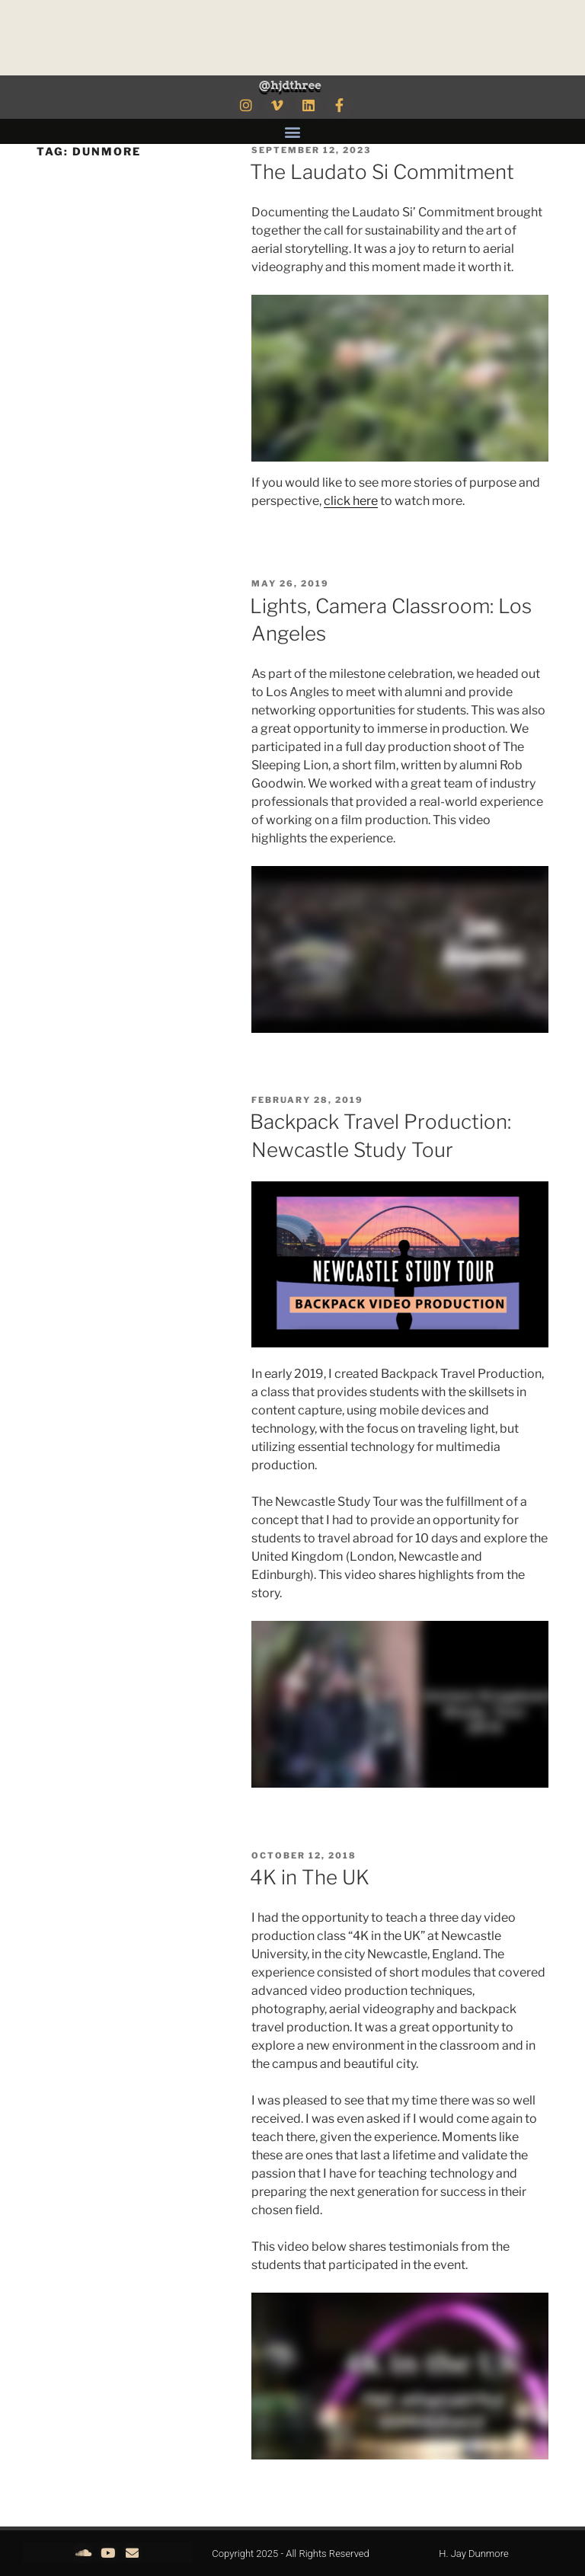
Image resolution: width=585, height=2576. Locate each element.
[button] (292, 131)
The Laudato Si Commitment (382, 172)
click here (351, 501)
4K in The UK (309, 1877)
